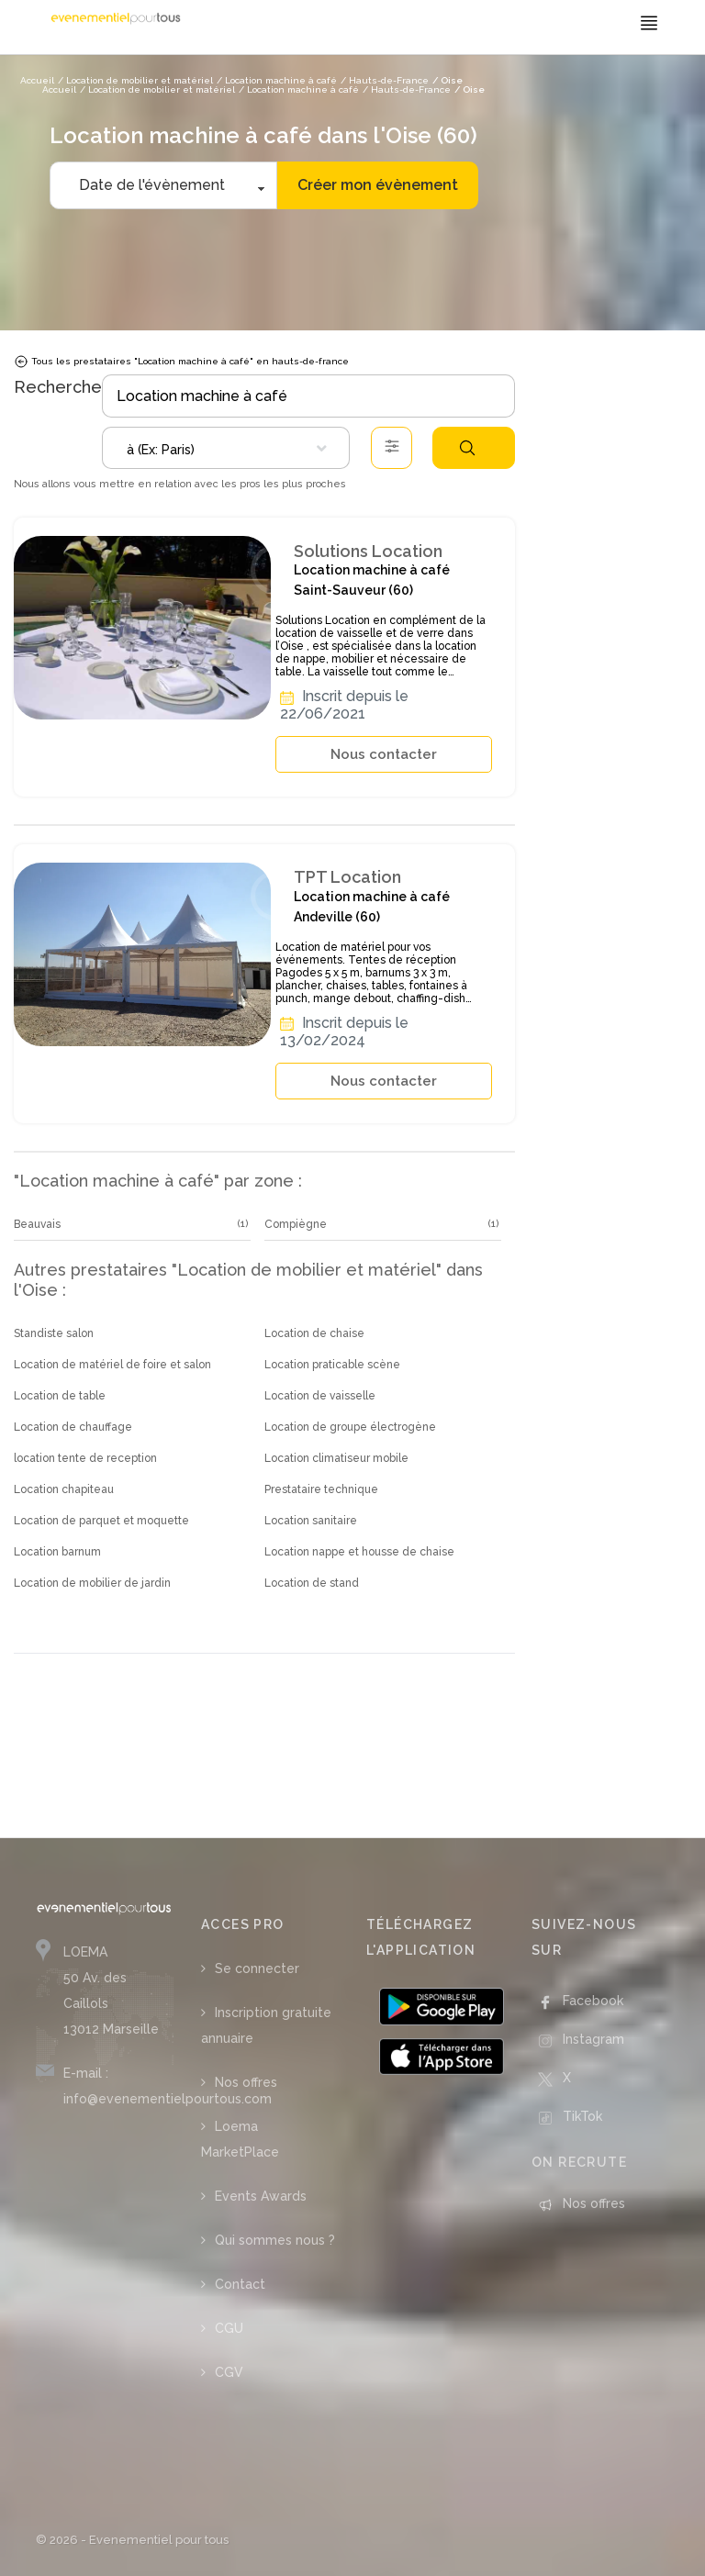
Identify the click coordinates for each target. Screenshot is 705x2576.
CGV (229, 2372)
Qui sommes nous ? (275, 2240)
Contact (240, 2284)
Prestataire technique (321, 1489)
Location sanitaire (310, 1520)
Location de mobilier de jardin (92, 1583)
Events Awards (261, 2196)
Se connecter (257, 1968)
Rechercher (467, 448)
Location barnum (57, 1551)
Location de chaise (314, 1333)
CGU (229, 2328)
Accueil (59, 89)
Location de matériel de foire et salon (112, 1364)
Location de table (60, 1395)
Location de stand (311, 1583)
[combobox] (226, 448)
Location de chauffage (73, 1427)
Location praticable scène (332, 1364)
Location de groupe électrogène (350, 1427)
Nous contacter (383, 754)
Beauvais (37, 1224)
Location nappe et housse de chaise (359, 1551)
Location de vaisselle (319, 1395)
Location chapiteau (64, 1489)
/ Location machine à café (299, 89)
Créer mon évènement (377, 185)
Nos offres (246, 2082)
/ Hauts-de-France (407, 89)
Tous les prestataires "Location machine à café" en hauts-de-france (181, 361)
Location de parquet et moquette (101, 1520)
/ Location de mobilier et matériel (157, 89)
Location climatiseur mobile (336, 1458)
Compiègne (295, 1224)
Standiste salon (54, 1333)
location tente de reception (85, 1458)
